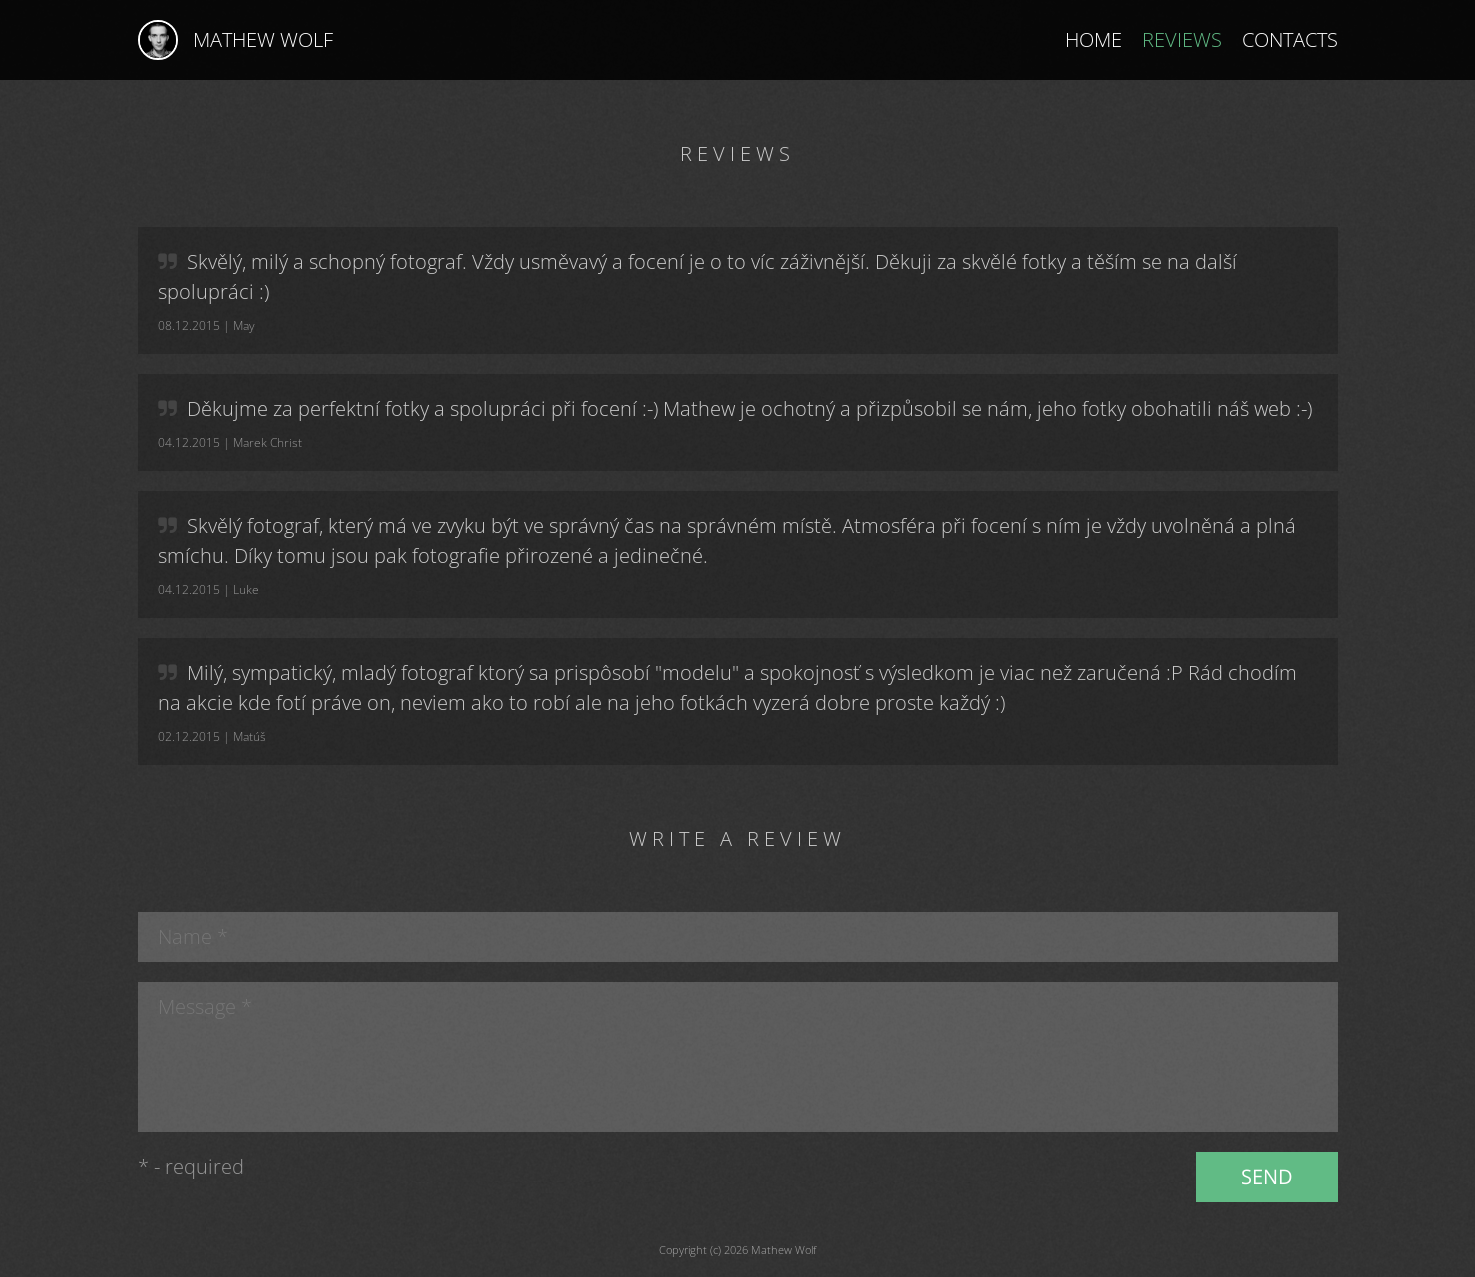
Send (1267, 1176)
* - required (191, 1166)
